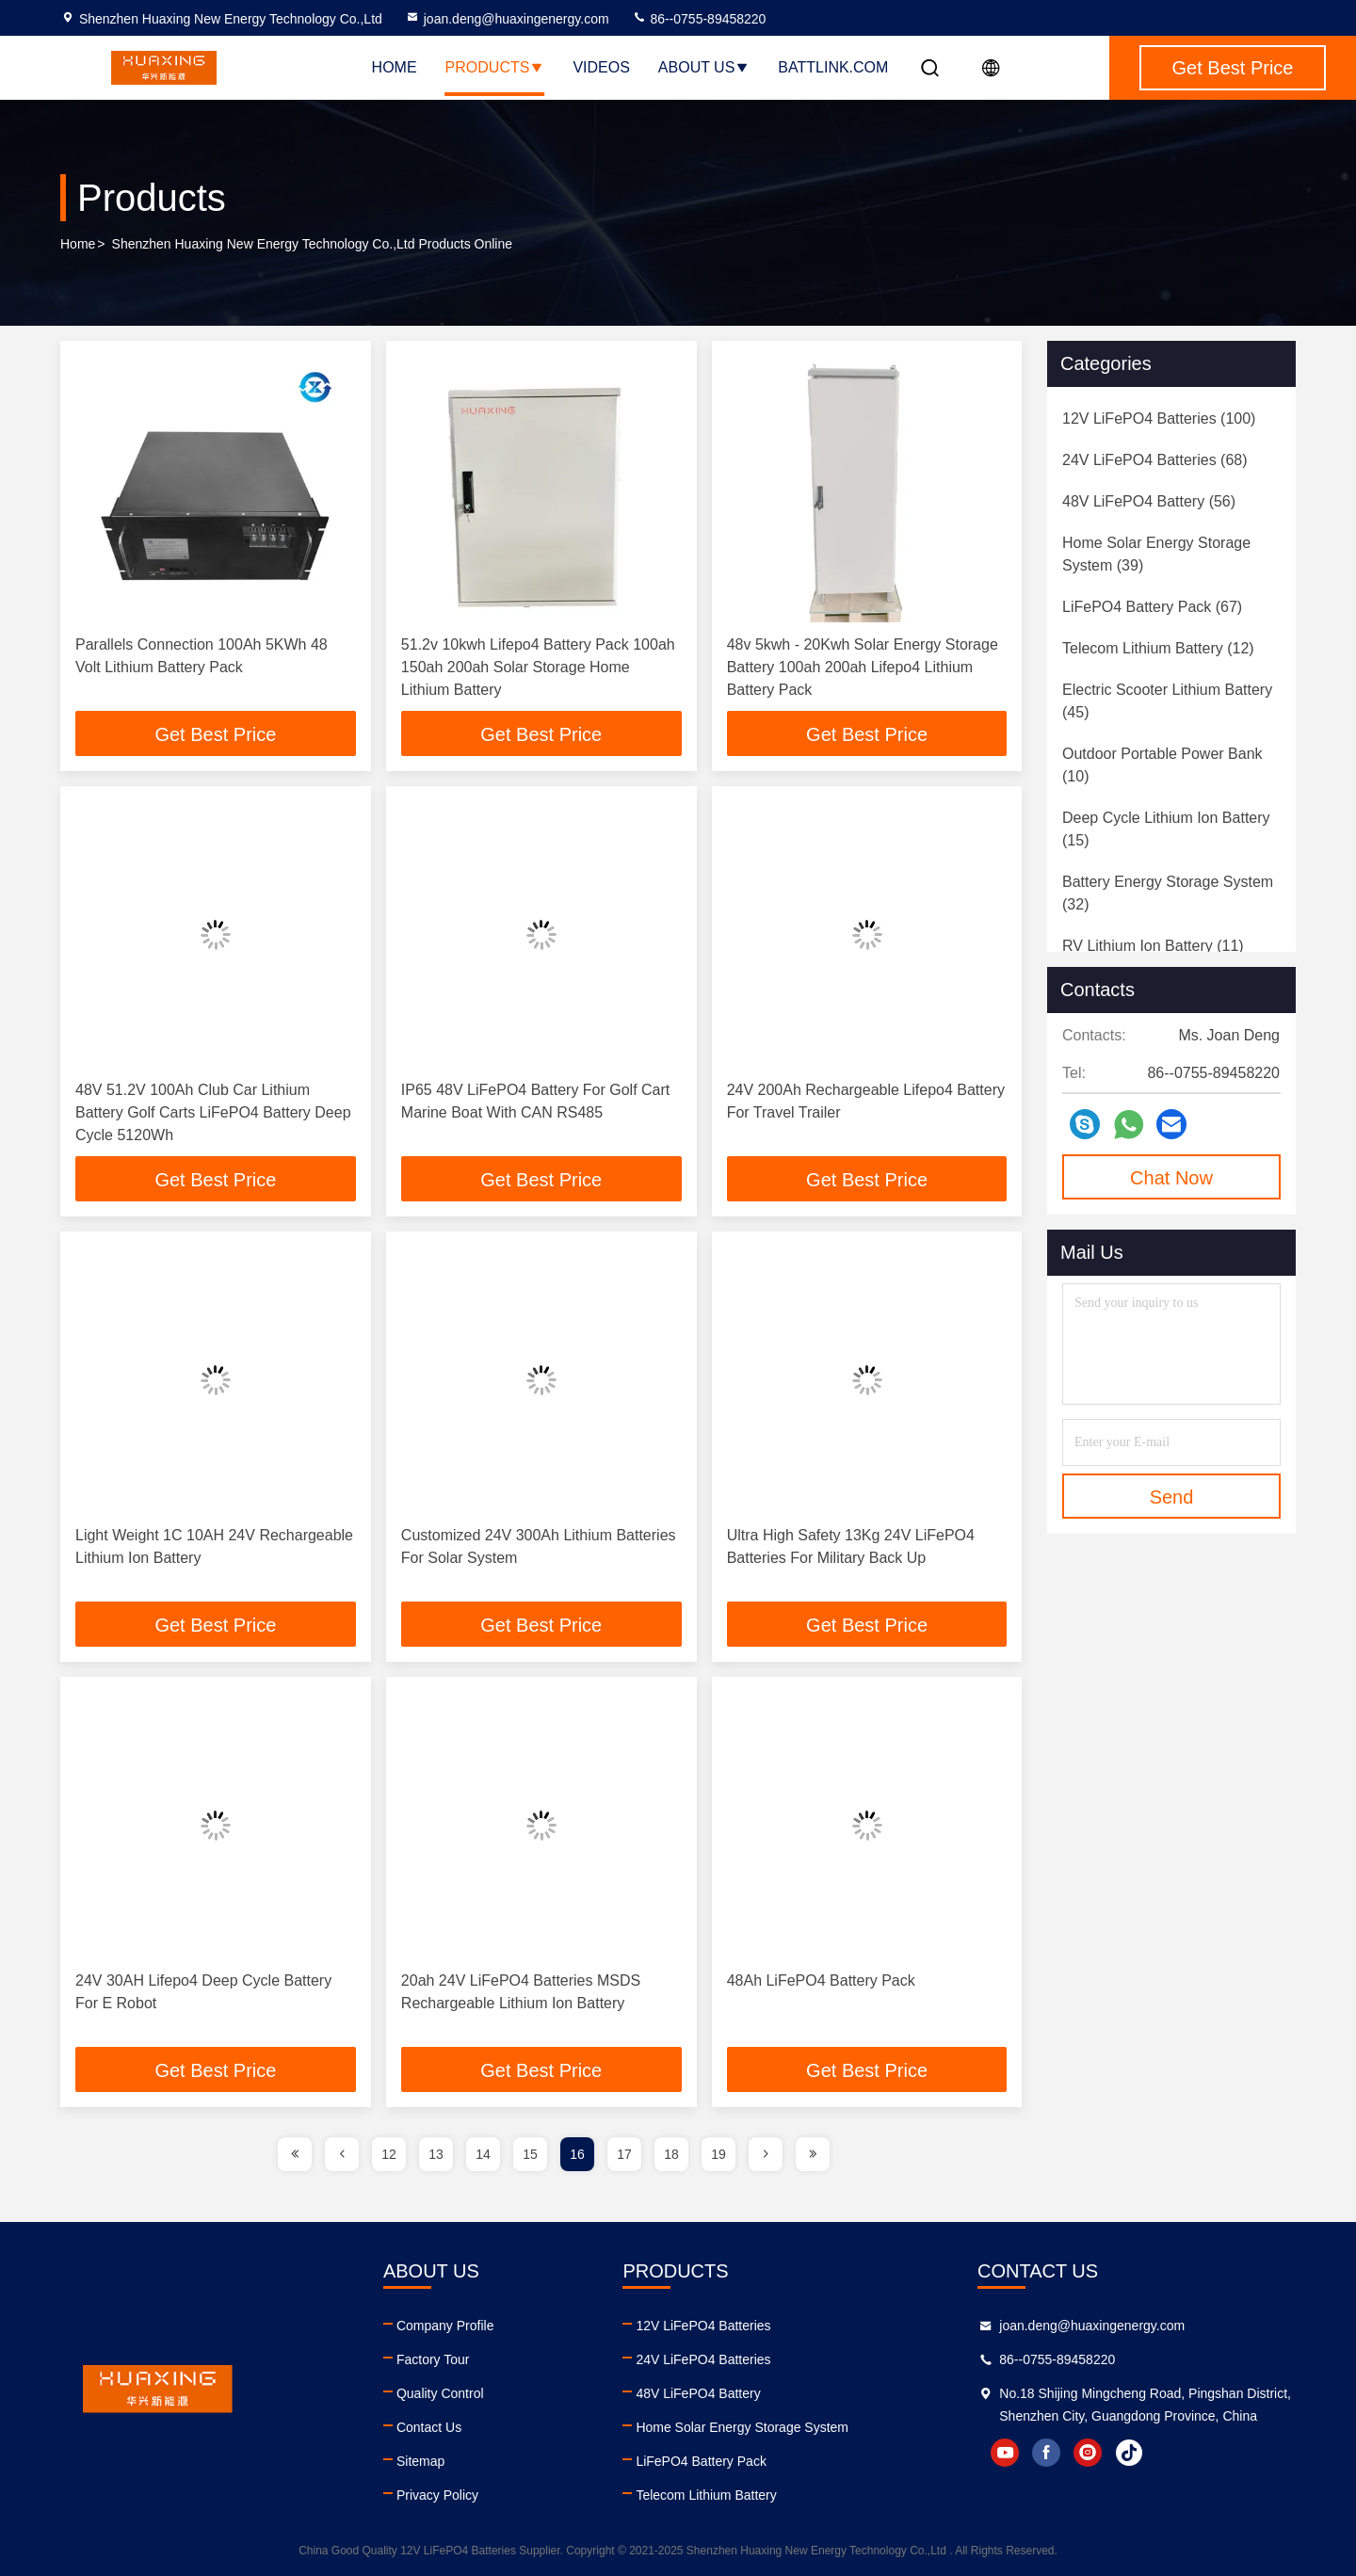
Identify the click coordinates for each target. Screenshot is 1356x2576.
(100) (1158, 419)
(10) (1162, 765)
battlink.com (833, 67)
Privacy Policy (437, 2495)
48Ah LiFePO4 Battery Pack (821, 1980)
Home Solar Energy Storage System (742, 2427)
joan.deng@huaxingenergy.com (507, 18)
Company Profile (445, 2325)
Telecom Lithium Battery (706, 2495)
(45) (1167, 701)
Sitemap (420, 2461)
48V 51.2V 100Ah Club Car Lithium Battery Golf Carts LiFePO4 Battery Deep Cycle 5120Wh (213, 1112)
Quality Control (440, 2393)
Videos (601, 67)
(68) (1155, 460)
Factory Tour (433, 2359)
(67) (1152, 607)
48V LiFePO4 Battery (698, 2393)
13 (436, 2154)
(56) (1148, 501)
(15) (1166, 829)
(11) (1153, 946)
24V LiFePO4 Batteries (703, 2359)
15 (530, 2154)
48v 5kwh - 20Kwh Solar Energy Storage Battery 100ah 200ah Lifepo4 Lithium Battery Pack (862, 667)
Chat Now (1171, 1177)
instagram (1088, 2453)
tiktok (1129, 2453)
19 (718, 2154)
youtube (1005, 2453)
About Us (704, 67)
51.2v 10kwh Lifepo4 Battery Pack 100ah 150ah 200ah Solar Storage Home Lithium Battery (538, 667)
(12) (1158, 648)
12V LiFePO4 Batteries (703, 2325)
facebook (1046, 2453)
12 (388, 2154)
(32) (1167, 893)
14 (483, 2154)
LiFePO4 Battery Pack (701, 2461)
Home (394, 67)
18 (671, 2154)
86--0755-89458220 (699, 18)
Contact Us (428, 2427)
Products (495, 67)
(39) (1156, 554)
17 (624, 2154)
